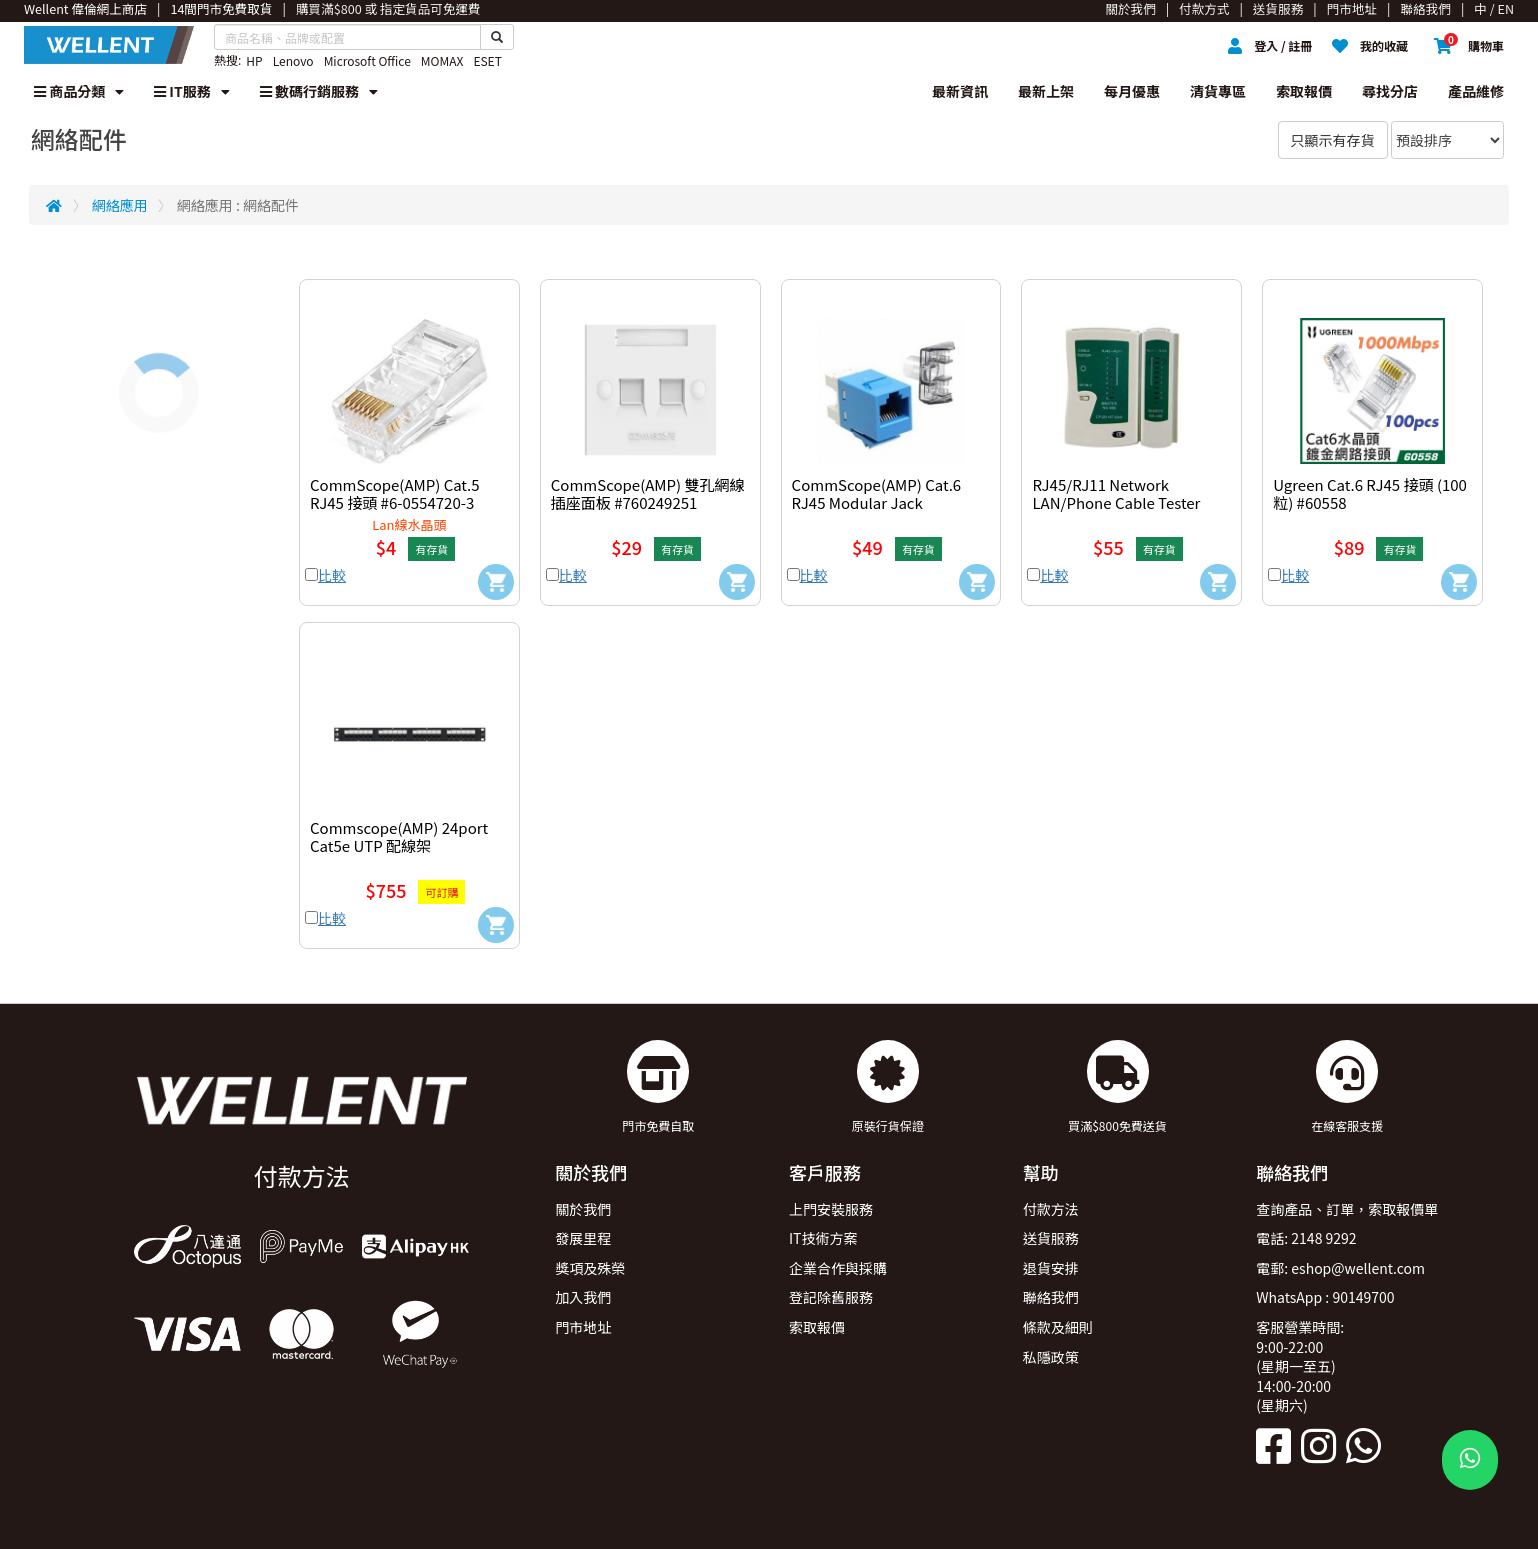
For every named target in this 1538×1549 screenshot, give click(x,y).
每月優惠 (1132, 91)
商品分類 (79, 91)
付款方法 (1051, 1209)
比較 (332, 575)
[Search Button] (497, 37)
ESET (487, 60)
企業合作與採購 (838, 1268)
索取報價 (1304, 91)
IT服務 (192, 91)
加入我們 (583, 1297)
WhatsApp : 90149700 (1325, 1297)
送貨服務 (1051, 1238)
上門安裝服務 (831, 1209)
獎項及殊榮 (590, 1268)
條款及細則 (1058, 1327)
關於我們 (583, 1209)
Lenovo (293, 60)
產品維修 (1476, 91)
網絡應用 (120, 205)
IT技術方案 (823, 1238)
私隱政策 (1051, 1357)
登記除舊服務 (831, 1297)
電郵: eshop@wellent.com (1340, 1268)
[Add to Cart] (496, 582)
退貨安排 (1051, 1268)
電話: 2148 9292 (1306, 1238)
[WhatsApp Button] (1470, 1460)
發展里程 (583, 1238)
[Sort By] (1447, 140)
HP (254, 60)
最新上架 (1046, 91)
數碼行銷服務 (319, 91)
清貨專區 (1218, 91)
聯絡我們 (1051, 1297)
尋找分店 (1390, 91)
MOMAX (442, 60)
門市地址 (583, 1327)
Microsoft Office (367, 60)
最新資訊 (960, 91)
